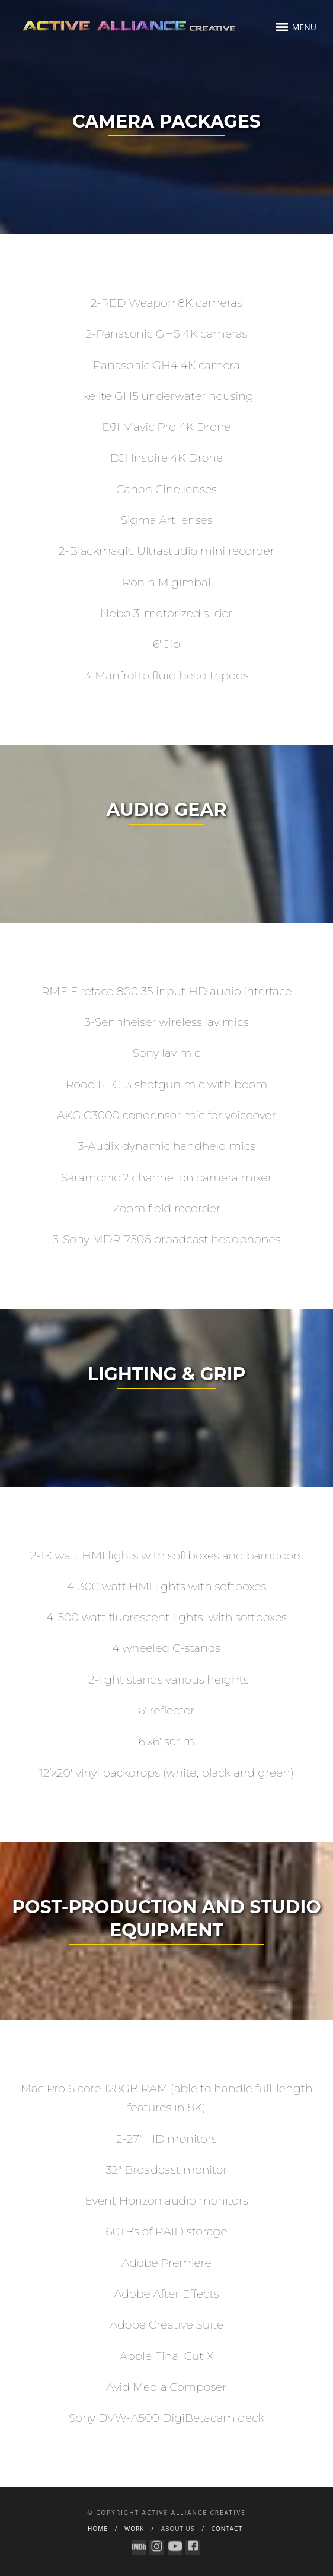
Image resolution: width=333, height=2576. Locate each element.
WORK (134, 2528)
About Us (178, 2528)
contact (227, 2528)
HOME (98, 2528)
